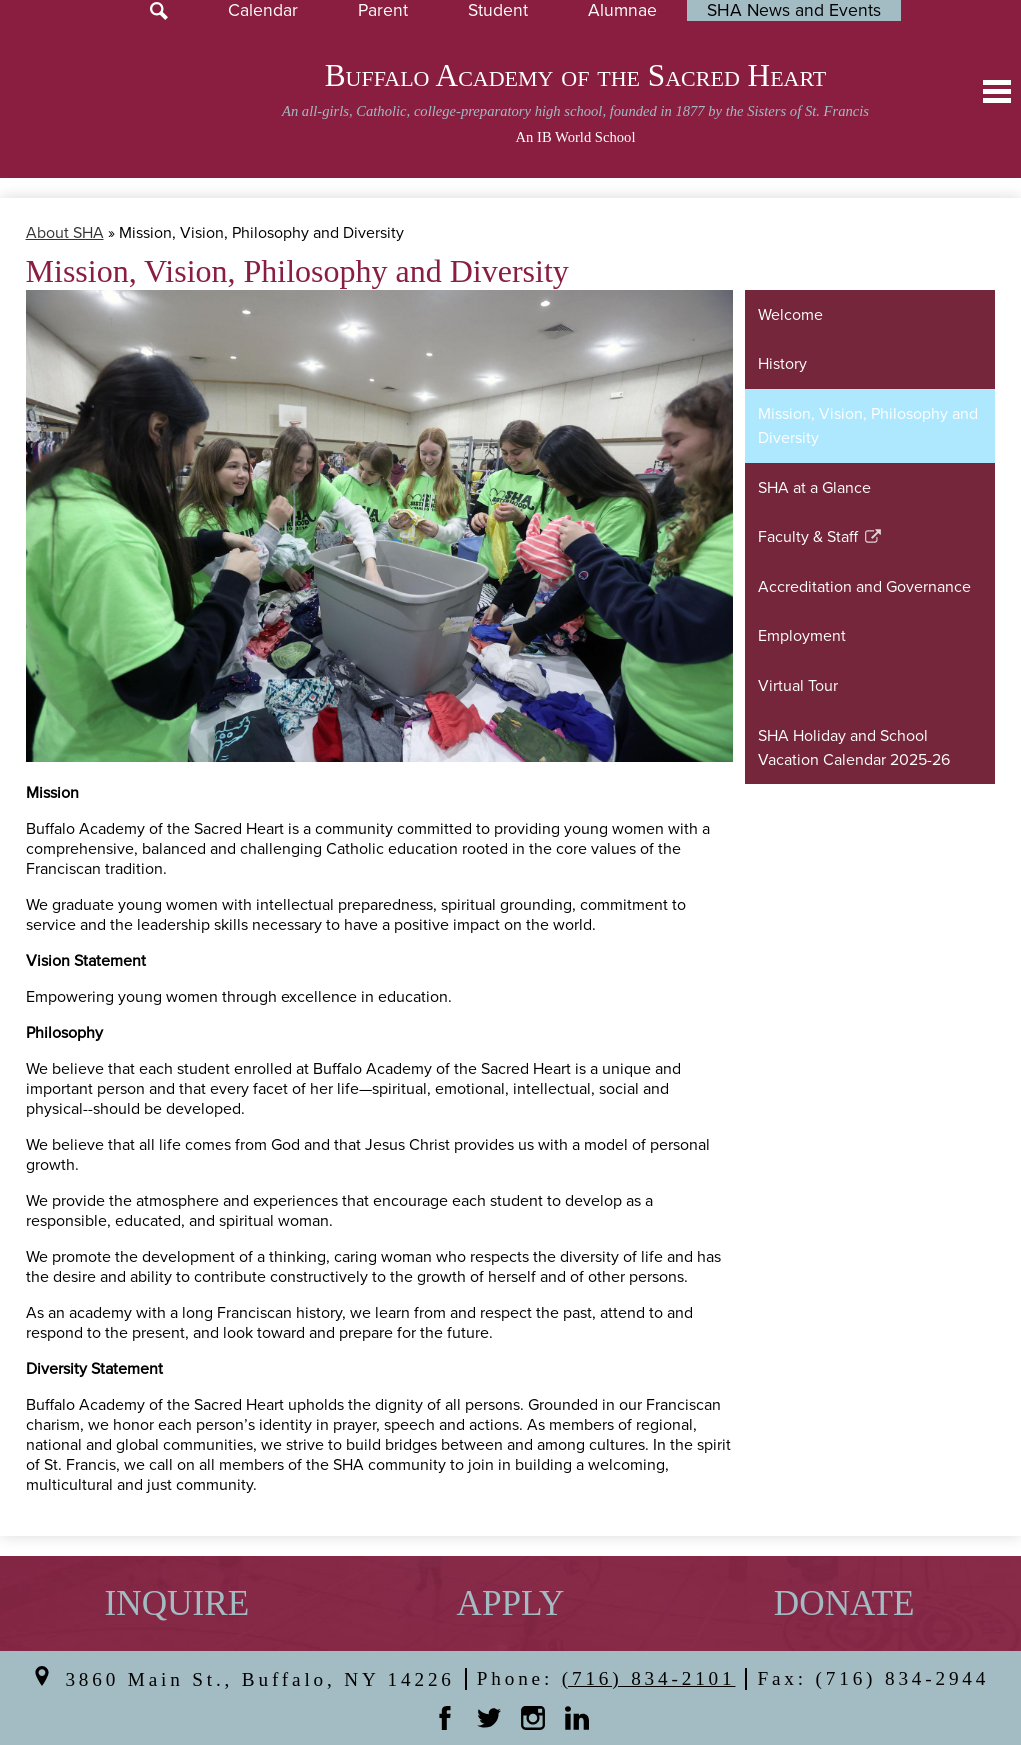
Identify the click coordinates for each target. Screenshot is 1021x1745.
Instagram (533, 1718)
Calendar (263, 10)
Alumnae (622, 10)
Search (159, 11)
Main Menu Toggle (997, 91)
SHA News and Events (794, 10)
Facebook (445, 1718)
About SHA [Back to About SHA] (65, 233)
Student (498, 10)
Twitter (489, 1718)
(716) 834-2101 (649, 1678)
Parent (383, 10)
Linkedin (577, 1718)
